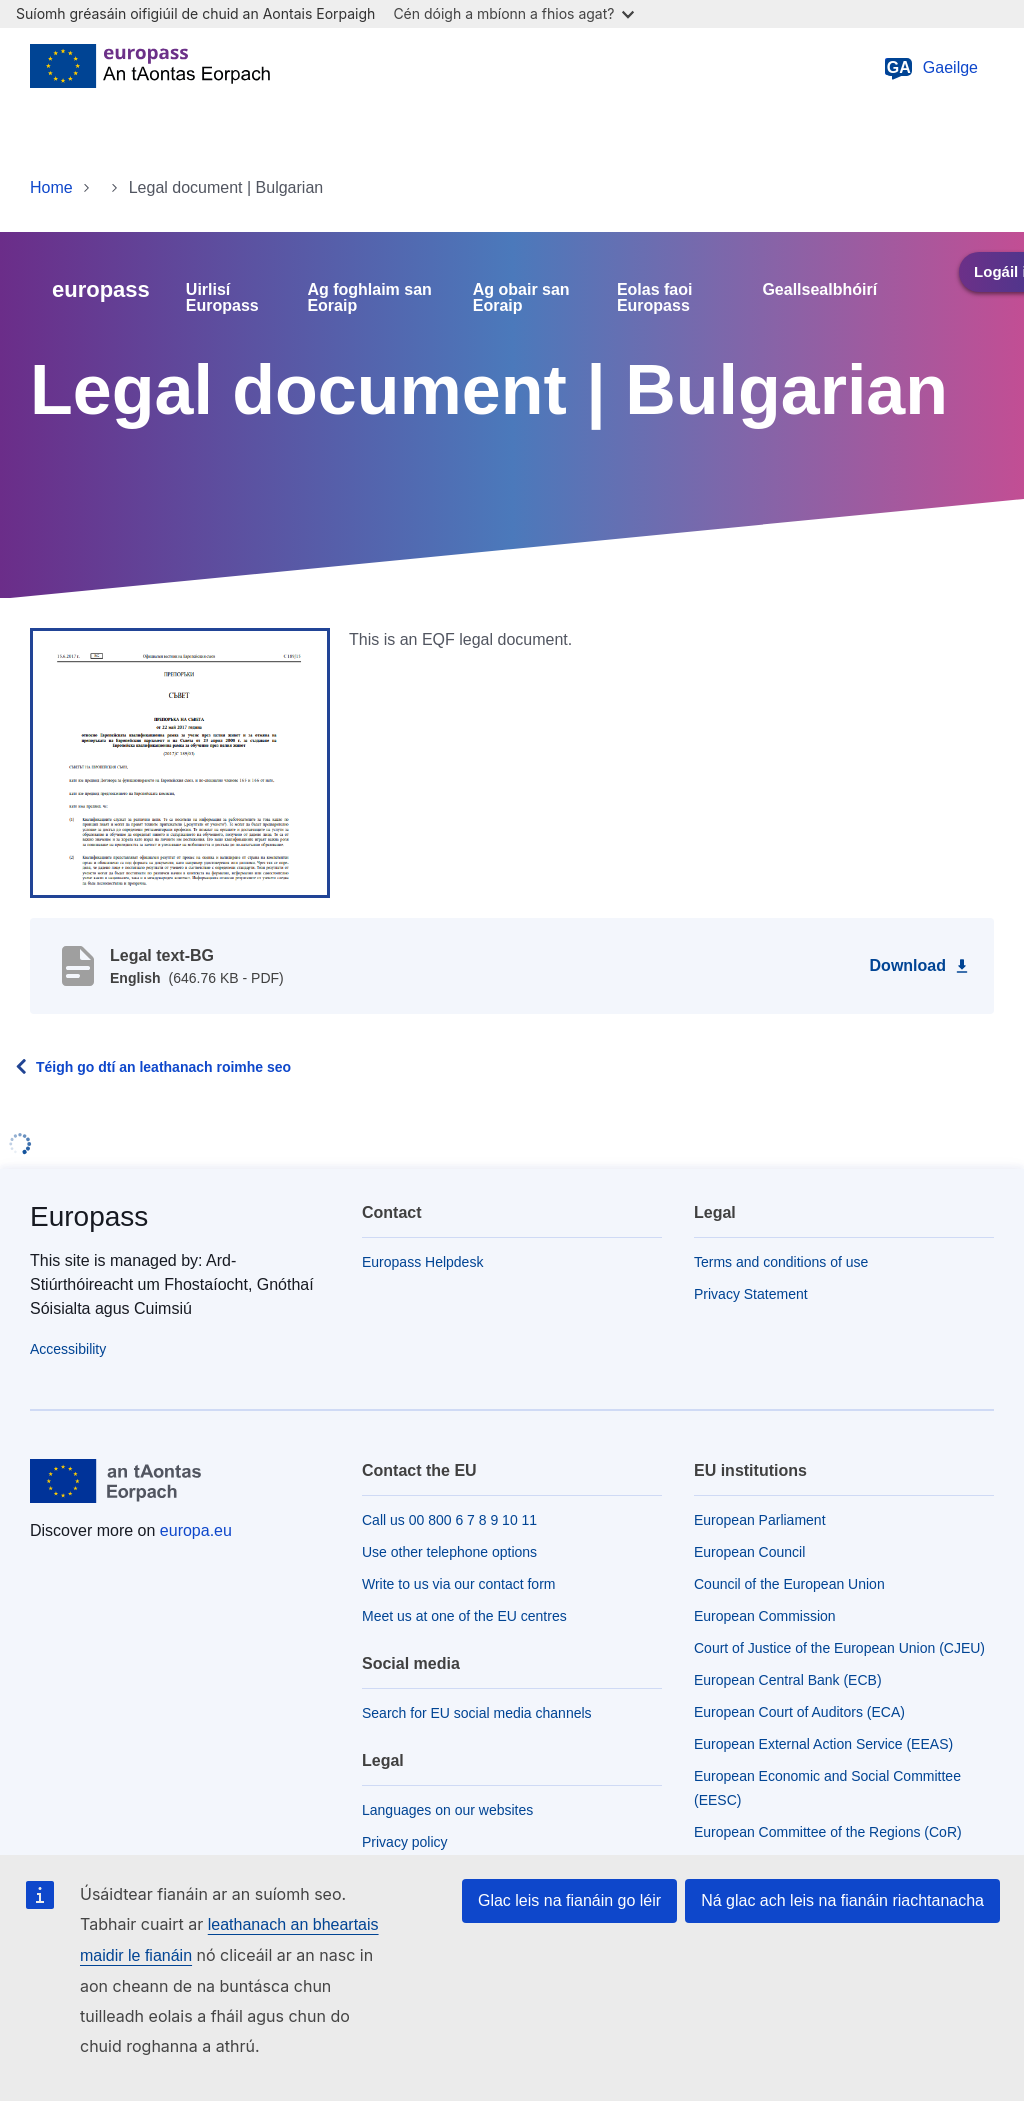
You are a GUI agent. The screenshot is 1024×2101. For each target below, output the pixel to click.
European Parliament (760, 1520)
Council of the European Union (789, 1584)
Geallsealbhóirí (819, 290)
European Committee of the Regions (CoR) (828, 1832)
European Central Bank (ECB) (788, 1680)
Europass (89, 1216)
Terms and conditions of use (781, 1262)
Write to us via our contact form (458, 1584)
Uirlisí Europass (222, 298)
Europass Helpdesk (422, 1262)
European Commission (765, 1616)
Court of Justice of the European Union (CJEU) (839, 1648)
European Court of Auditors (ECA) (799, 1712)
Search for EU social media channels (477, 1713)
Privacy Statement (751, 1294)
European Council (749, 1552)
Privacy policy (405, 1842)
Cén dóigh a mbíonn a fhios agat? (513, 13)
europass (101, 289)
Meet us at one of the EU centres (464, 1616)
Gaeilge (930, 68)
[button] (180, 762)
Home (51, 187)
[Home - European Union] (150, 68)
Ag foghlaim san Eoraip (369, 298)
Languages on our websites (447, 1810)
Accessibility (68, 1349)
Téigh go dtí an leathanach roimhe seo (163, 1067)
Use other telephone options (449, 1552)
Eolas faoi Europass (655, 298)
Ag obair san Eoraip (521, 298)
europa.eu (196, 1530)
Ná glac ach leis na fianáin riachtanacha (842, 1900)
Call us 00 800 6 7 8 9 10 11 (449, 1520)
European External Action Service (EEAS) (823, 1744)
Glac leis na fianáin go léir (569, 1900)
